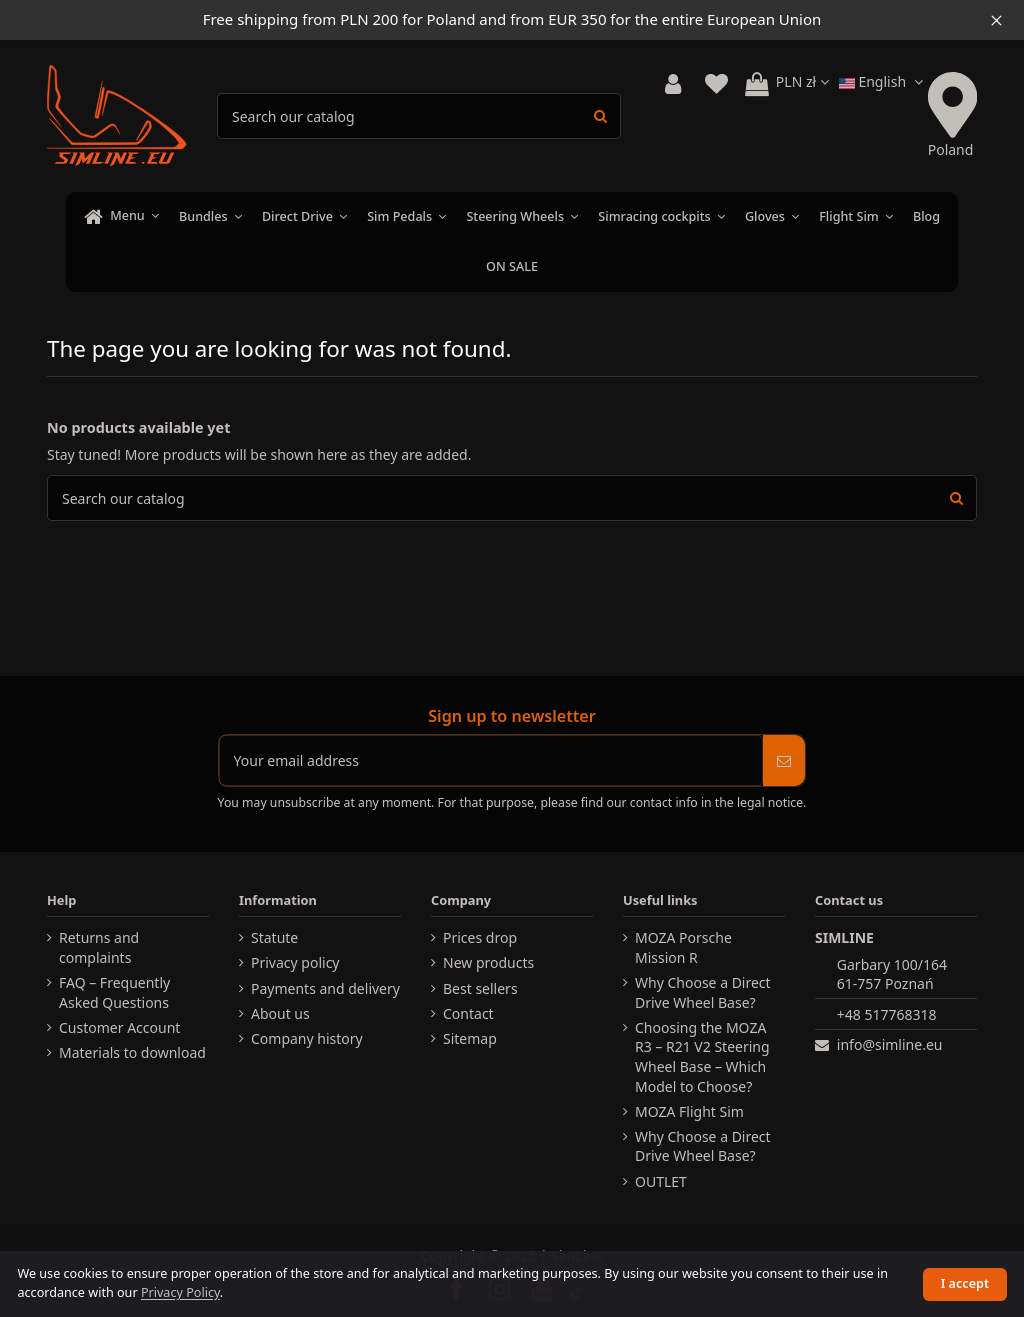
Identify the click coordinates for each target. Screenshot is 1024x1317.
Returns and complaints (99, 947)
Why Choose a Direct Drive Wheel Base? (703, 992)
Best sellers (480, 988)
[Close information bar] (996, 20)
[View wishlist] (716, 84)
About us (280, 1013)
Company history (307, 1038)
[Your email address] (491, 760)
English (883, 81)
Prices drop (480, 937)
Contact (468, 1013)
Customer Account (119, 1027)
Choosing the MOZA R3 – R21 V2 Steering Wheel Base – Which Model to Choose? (702, 1057)
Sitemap (470, 1038)
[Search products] (600, 115)
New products (488, 962)
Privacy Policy (180, 1292)
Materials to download (132, 1052)
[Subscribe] (784, 760)
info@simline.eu (890, 1044)
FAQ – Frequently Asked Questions (114, 992)
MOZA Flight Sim (689, 1111)
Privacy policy (295, 962)
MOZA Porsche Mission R (683, 947)
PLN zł (802, 81)
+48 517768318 (887, 1014)
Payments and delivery (325, 988)
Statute (274, 937)
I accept (965, 1283)
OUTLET (661, 1181)
